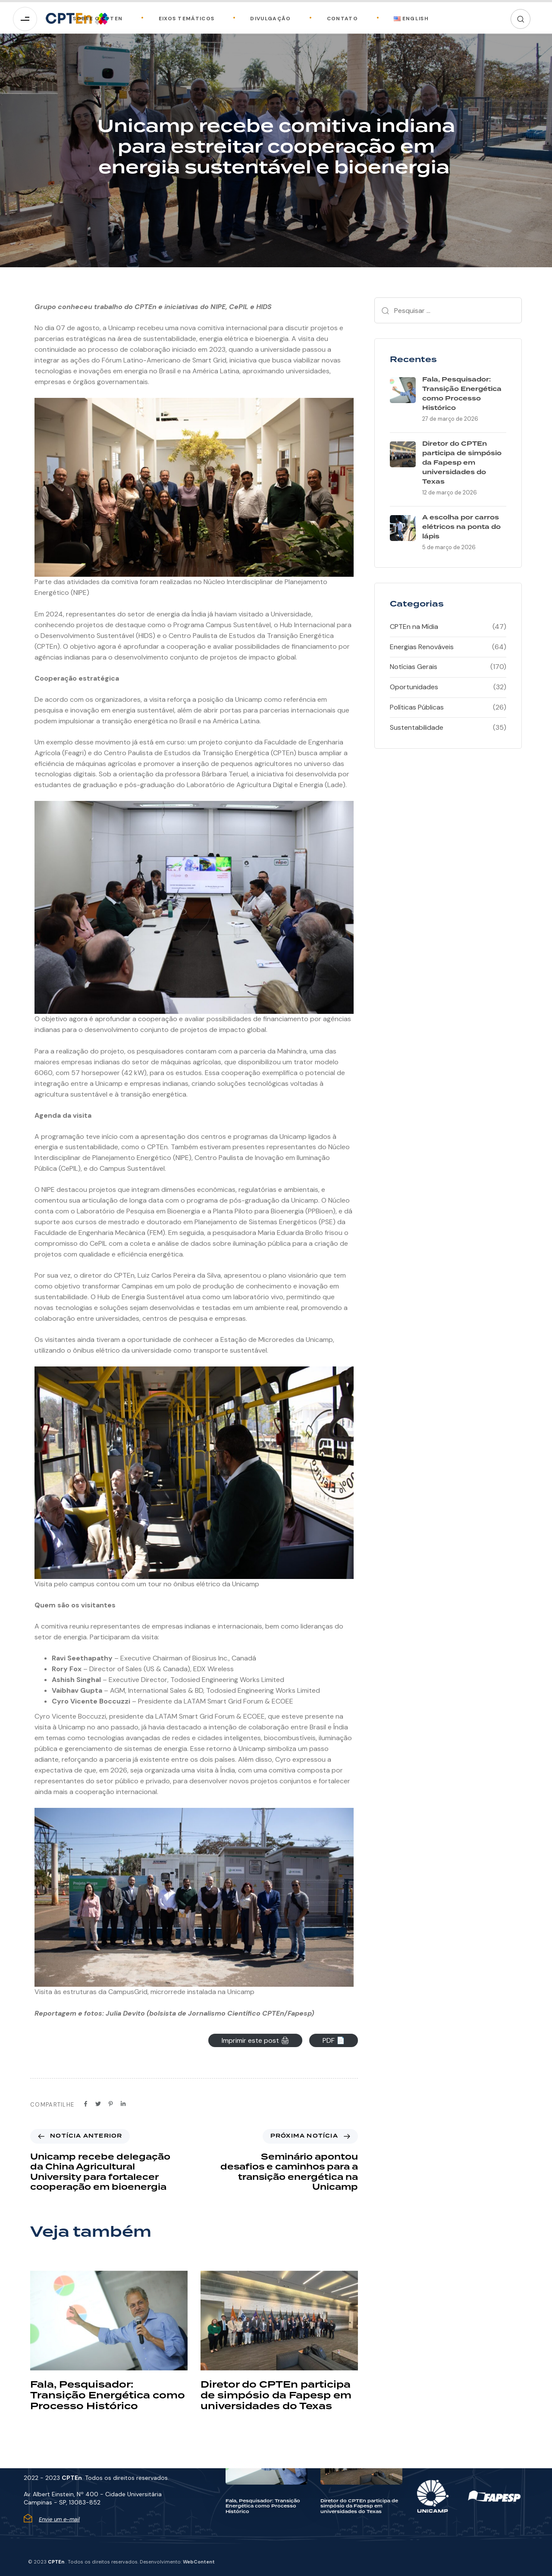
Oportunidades (414, 686)
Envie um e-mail (59, 2519)
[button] (520, 19)
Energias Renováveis (422, 646)
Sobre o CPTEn (97, 18)
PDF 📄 (334, 2040)
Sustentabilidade (416, 727)
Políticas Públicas (417, 707)
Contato (333, 18)
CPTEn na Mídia (414, 626)
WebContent (199, 2562)
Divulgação (261, 18)
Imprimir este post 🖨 (255, 2040)
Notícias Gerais (413, 666)
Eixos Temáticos (177, 18)
